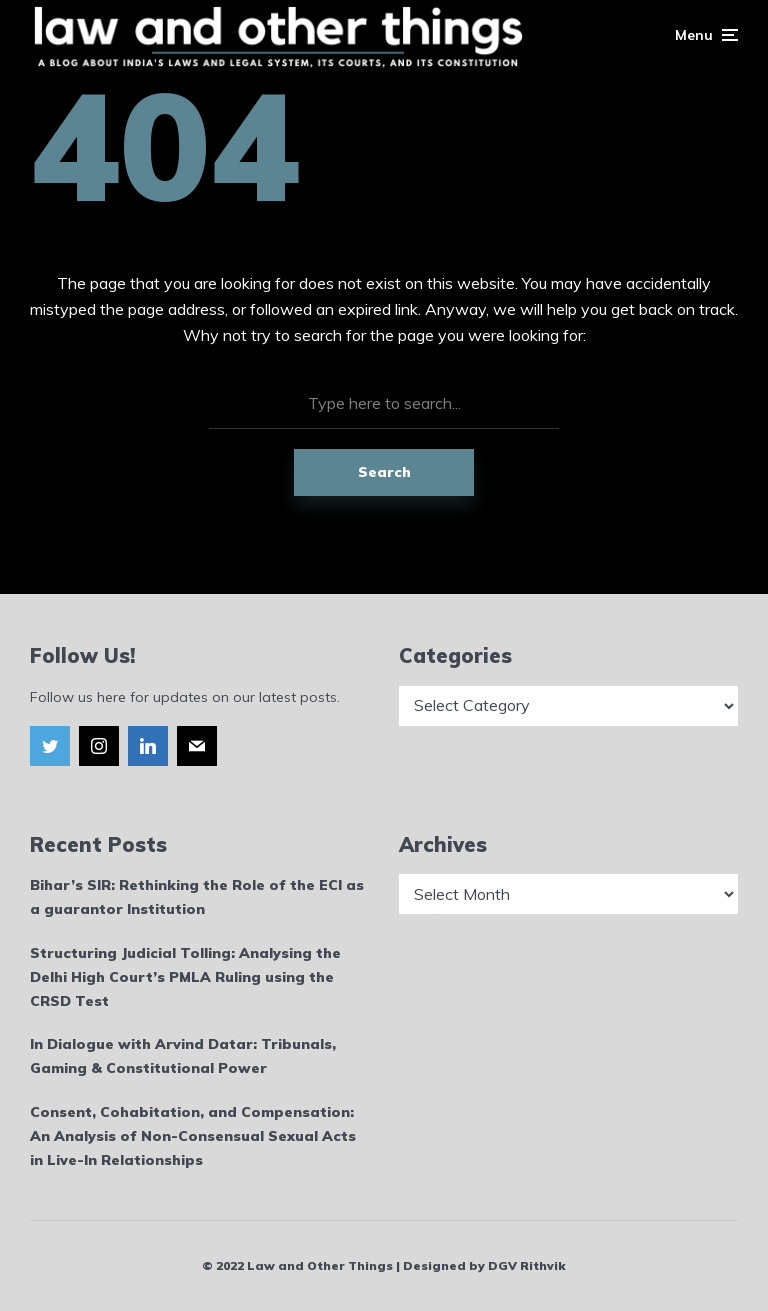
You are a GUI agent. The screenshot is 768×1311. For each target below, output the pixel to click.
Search (384, 472)
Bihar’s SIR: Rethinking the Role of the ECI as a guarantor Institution (197, 897)
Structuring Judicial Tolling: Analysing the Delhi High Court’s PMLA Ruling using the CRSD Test (185, 977)
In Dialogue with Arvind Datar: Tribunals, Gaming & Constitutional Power (183, 1056)
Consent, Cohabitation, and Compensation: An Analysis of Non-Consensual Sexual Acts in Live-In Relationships (193, 1136)
